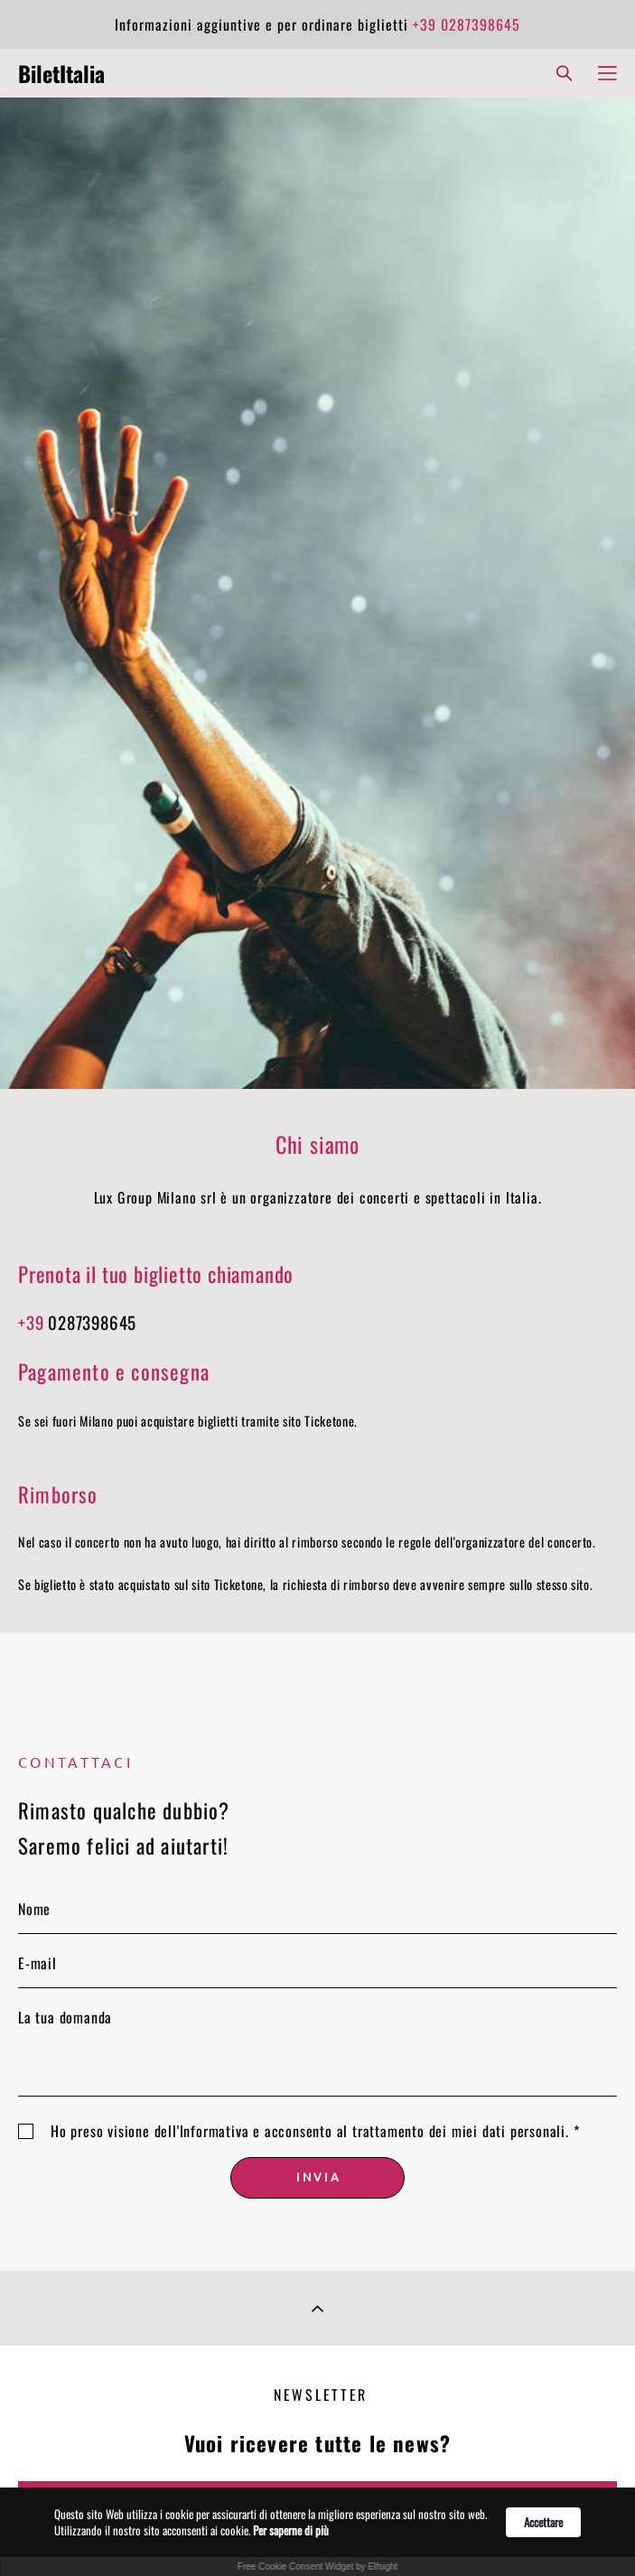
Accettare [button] (543, 2522)
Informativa (214, 2131)
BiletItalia (61, 73)
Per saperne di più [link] (291, 2530)
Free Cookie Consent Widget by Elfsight (317, 2566)
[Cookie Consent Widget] (317, 2532)
